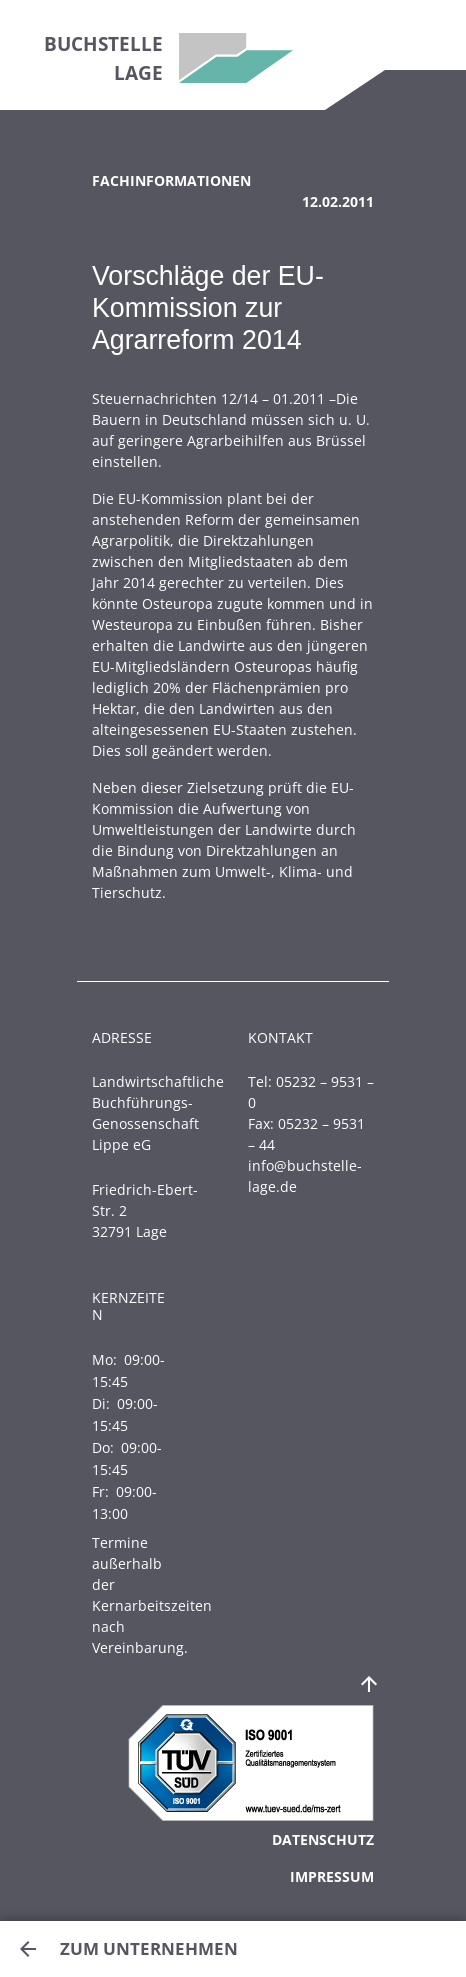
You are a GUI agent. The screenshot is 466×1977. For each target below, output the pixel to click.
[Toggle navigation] (425, 35)
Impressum (332, 1876)
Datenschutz (323, 1839)
